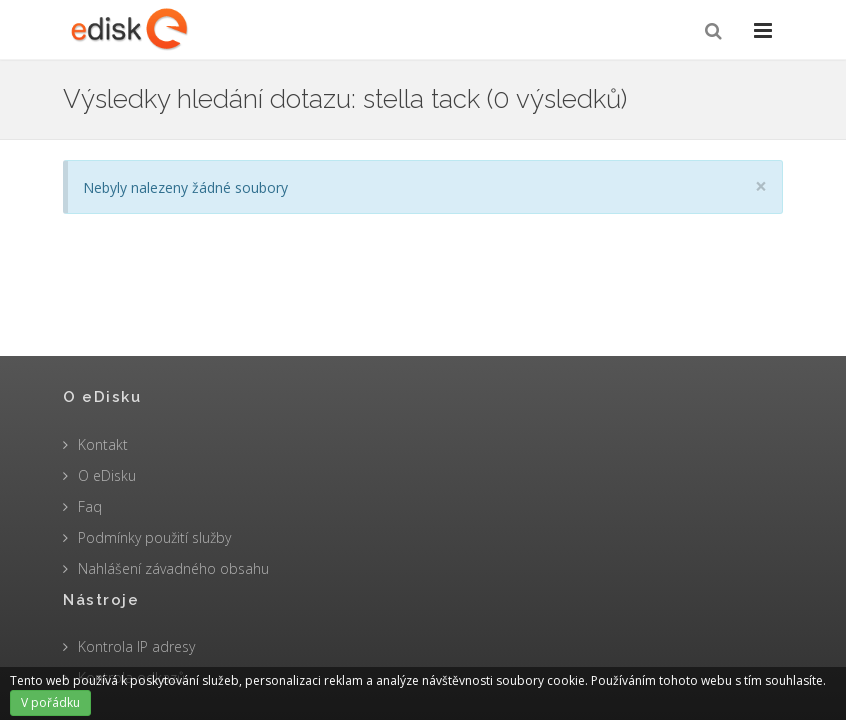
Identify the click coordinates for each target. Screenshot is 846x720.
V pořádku (50, 702)
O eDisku (107, 475)
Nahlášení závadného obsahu (173, 568)
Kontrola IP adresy (136, 646)
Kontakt (103, 444)
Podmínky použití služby (154, 537)
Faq (90, 506)
